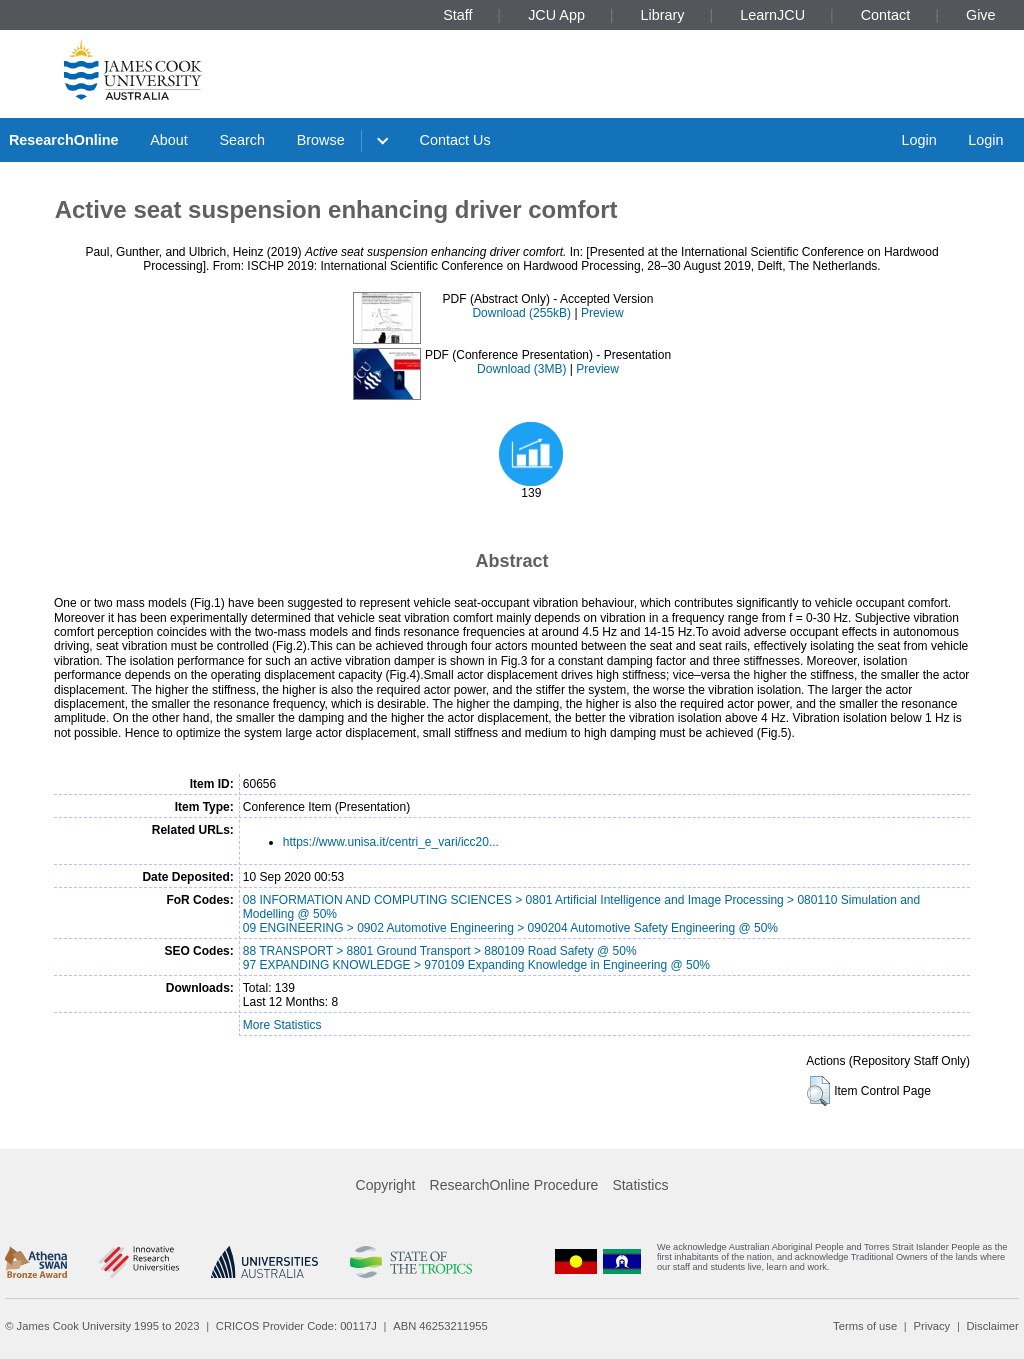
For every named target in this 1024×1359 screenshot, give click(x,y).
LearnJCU (772, 15)
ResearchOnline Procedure (514, 1185)
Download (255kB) (521, 313)
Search (242, 140)
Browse (321, 140)
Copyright (386, 1185)
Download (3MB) (521, 369)
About (169, 140)
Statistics (640, 1185)
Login (918, 140)
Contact (886, 15)
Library (663, 15)
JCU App (556, 15)
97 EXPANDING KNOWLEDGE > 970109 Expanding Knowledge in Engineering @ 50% (476, 965)
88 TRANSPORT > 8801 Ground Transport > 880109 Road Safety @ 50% (440, 951)
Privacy (931, 1326)
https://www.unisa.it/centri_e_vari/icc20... (391, 842)
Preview (602, 313)
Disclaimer (993, 1326)
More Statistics (282, 1025)
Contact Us (455, 140)
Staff (457, 15)
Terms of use (865, 1326)
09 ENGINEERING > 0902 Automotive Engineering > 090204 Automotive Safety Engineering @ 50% (510, 928)
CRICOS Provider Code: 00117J (296, 1326)
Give (981, 15)
